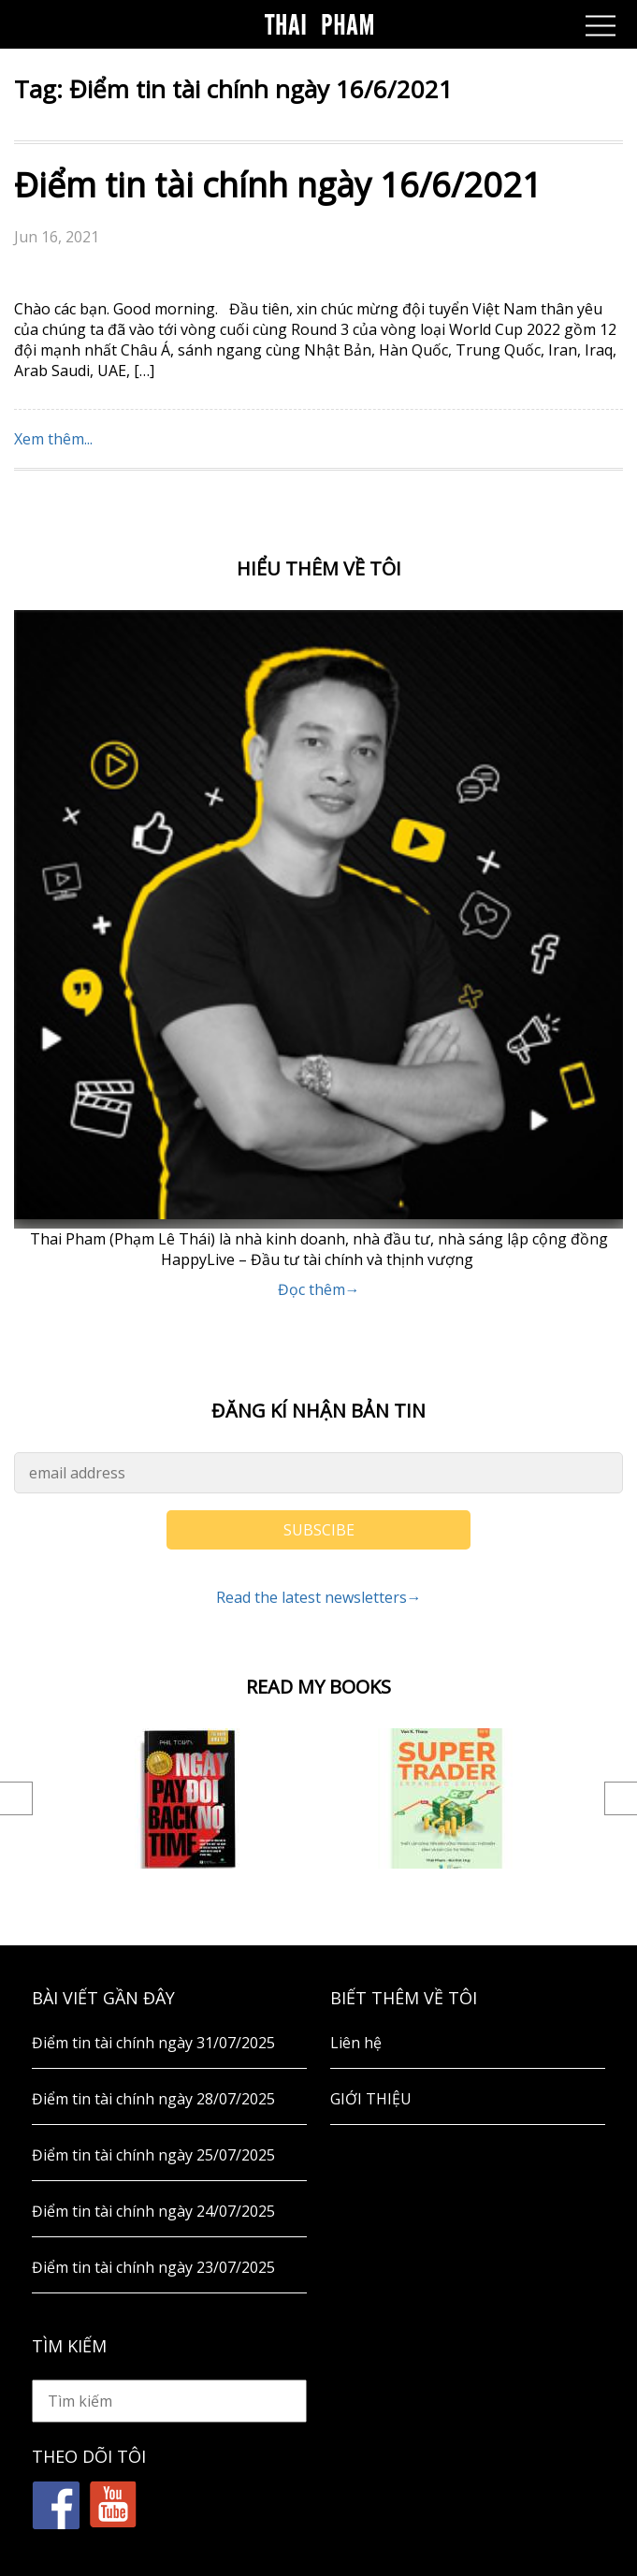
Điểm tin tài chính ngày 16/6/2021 (278, 185)
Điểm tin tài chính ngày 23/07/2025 (153, 2267)
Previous (16, 1798)
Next (620, 1798)
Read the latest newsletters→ (319, 1597)
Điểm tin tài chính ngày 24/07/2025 (153, 2211)
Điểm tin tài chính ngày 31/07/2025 (153, 2042)
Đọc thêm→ (319, 1289)
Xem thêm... (53, 439)
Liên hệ (356, 2042)
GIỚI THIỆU (371, 2098)
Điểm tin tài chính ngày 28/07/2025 (153, 2098)
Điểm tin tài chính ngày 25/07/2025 (153, 2155)
